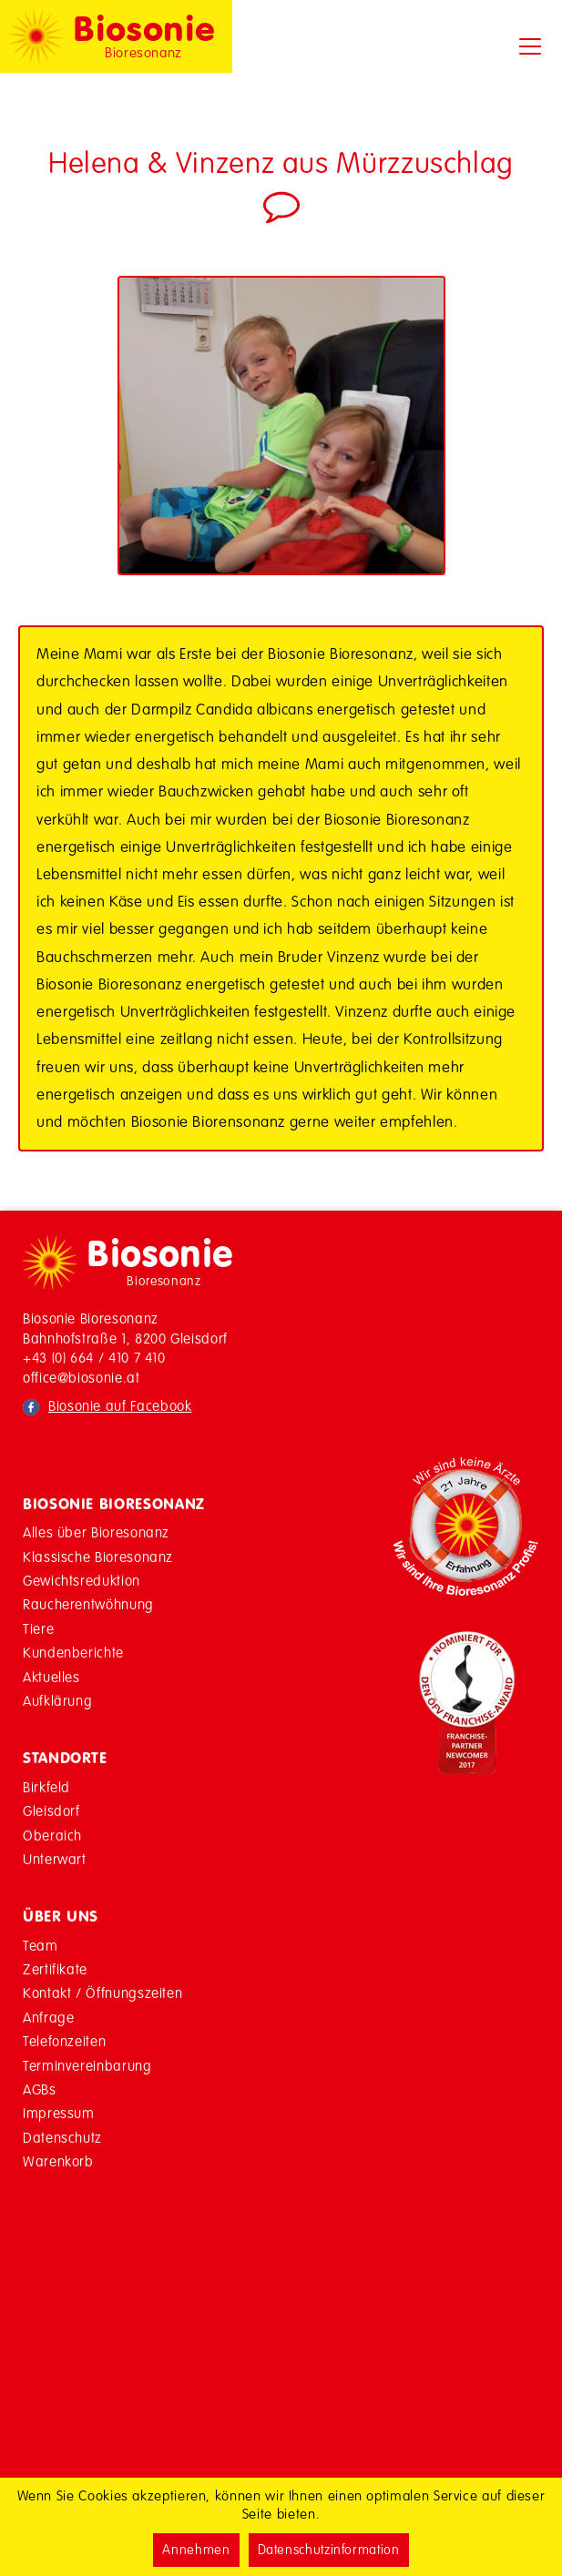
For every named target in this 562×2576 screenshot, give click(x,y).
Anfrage (48, 2017)
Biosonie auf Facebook (119, 1406)
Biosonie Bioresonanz (114, 1504)
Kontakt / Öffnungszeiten (102, 1993)
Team (40, 1945)
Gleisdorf (51, 1811)
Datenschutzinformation (329, 2549)
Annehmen (196, 2549)
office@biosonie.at (81, 1377)
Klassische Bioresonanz (98, 1557)
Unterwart (55, 1859)
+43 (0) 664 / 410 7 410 (94, 1357)
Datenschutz (62, 2137)
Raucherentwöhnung (88, 1604)
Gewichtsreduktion (81, 1580)
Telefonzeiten (64, 2041)
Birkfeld (46, 1787)
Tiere (38, 1629)
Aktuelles (51, 1677)
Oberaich (52, 1835)
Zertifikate (55, 1969)
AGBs (39, 2089)
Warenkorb (58, 2161)
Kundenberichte (73, 1652)
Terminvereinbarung (87, 2066)
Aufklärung (57, 1701)
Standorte (65, 1758)
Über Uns (60, 1916)
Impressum (59, 2113)
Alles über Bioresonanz (96, 1532)
